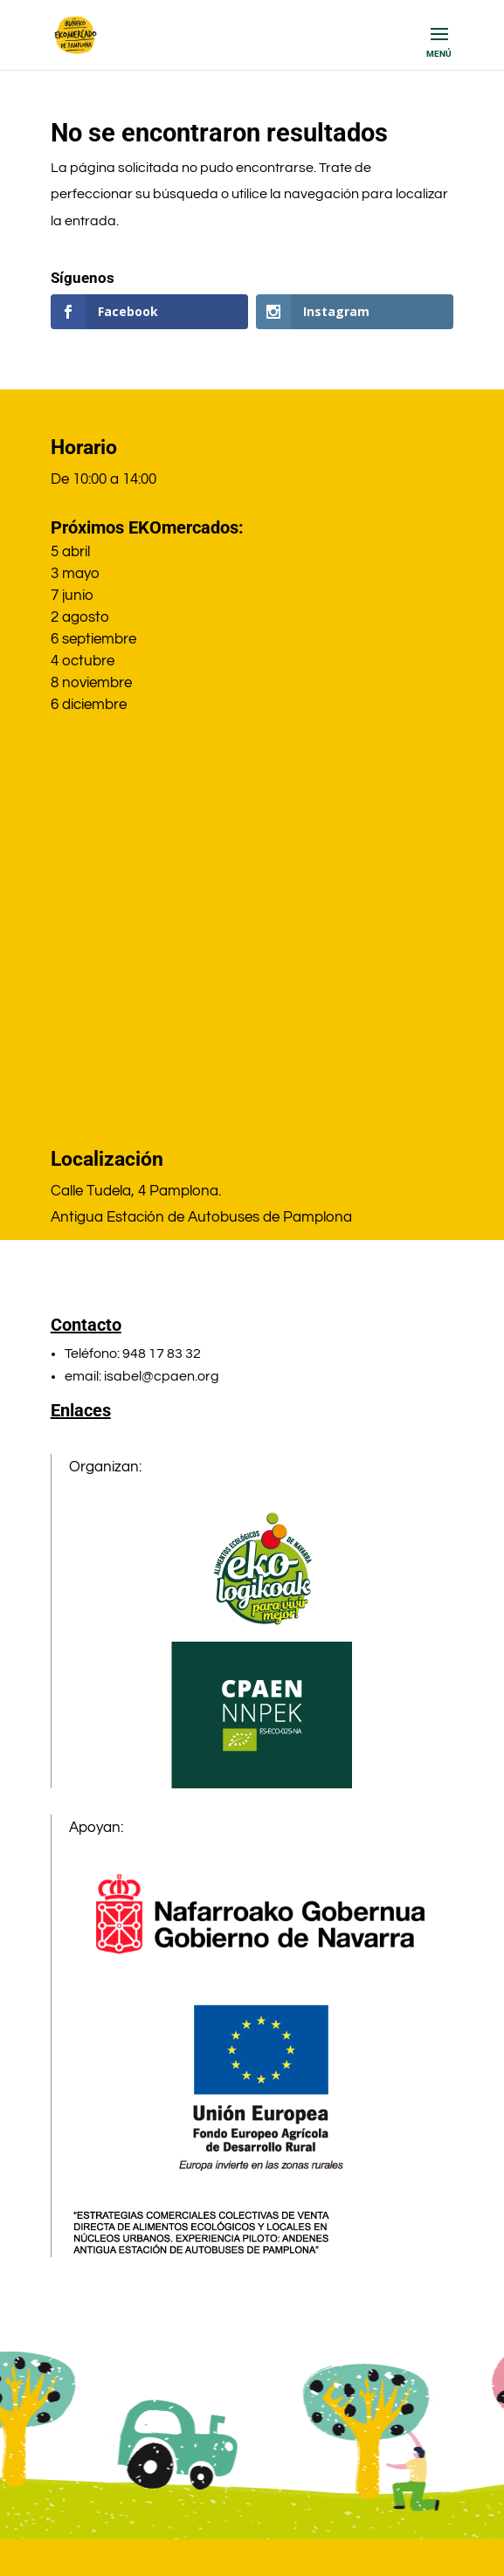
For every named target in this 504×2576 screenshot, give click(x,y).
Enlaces (81, 1410)
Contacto (86, 1324)
